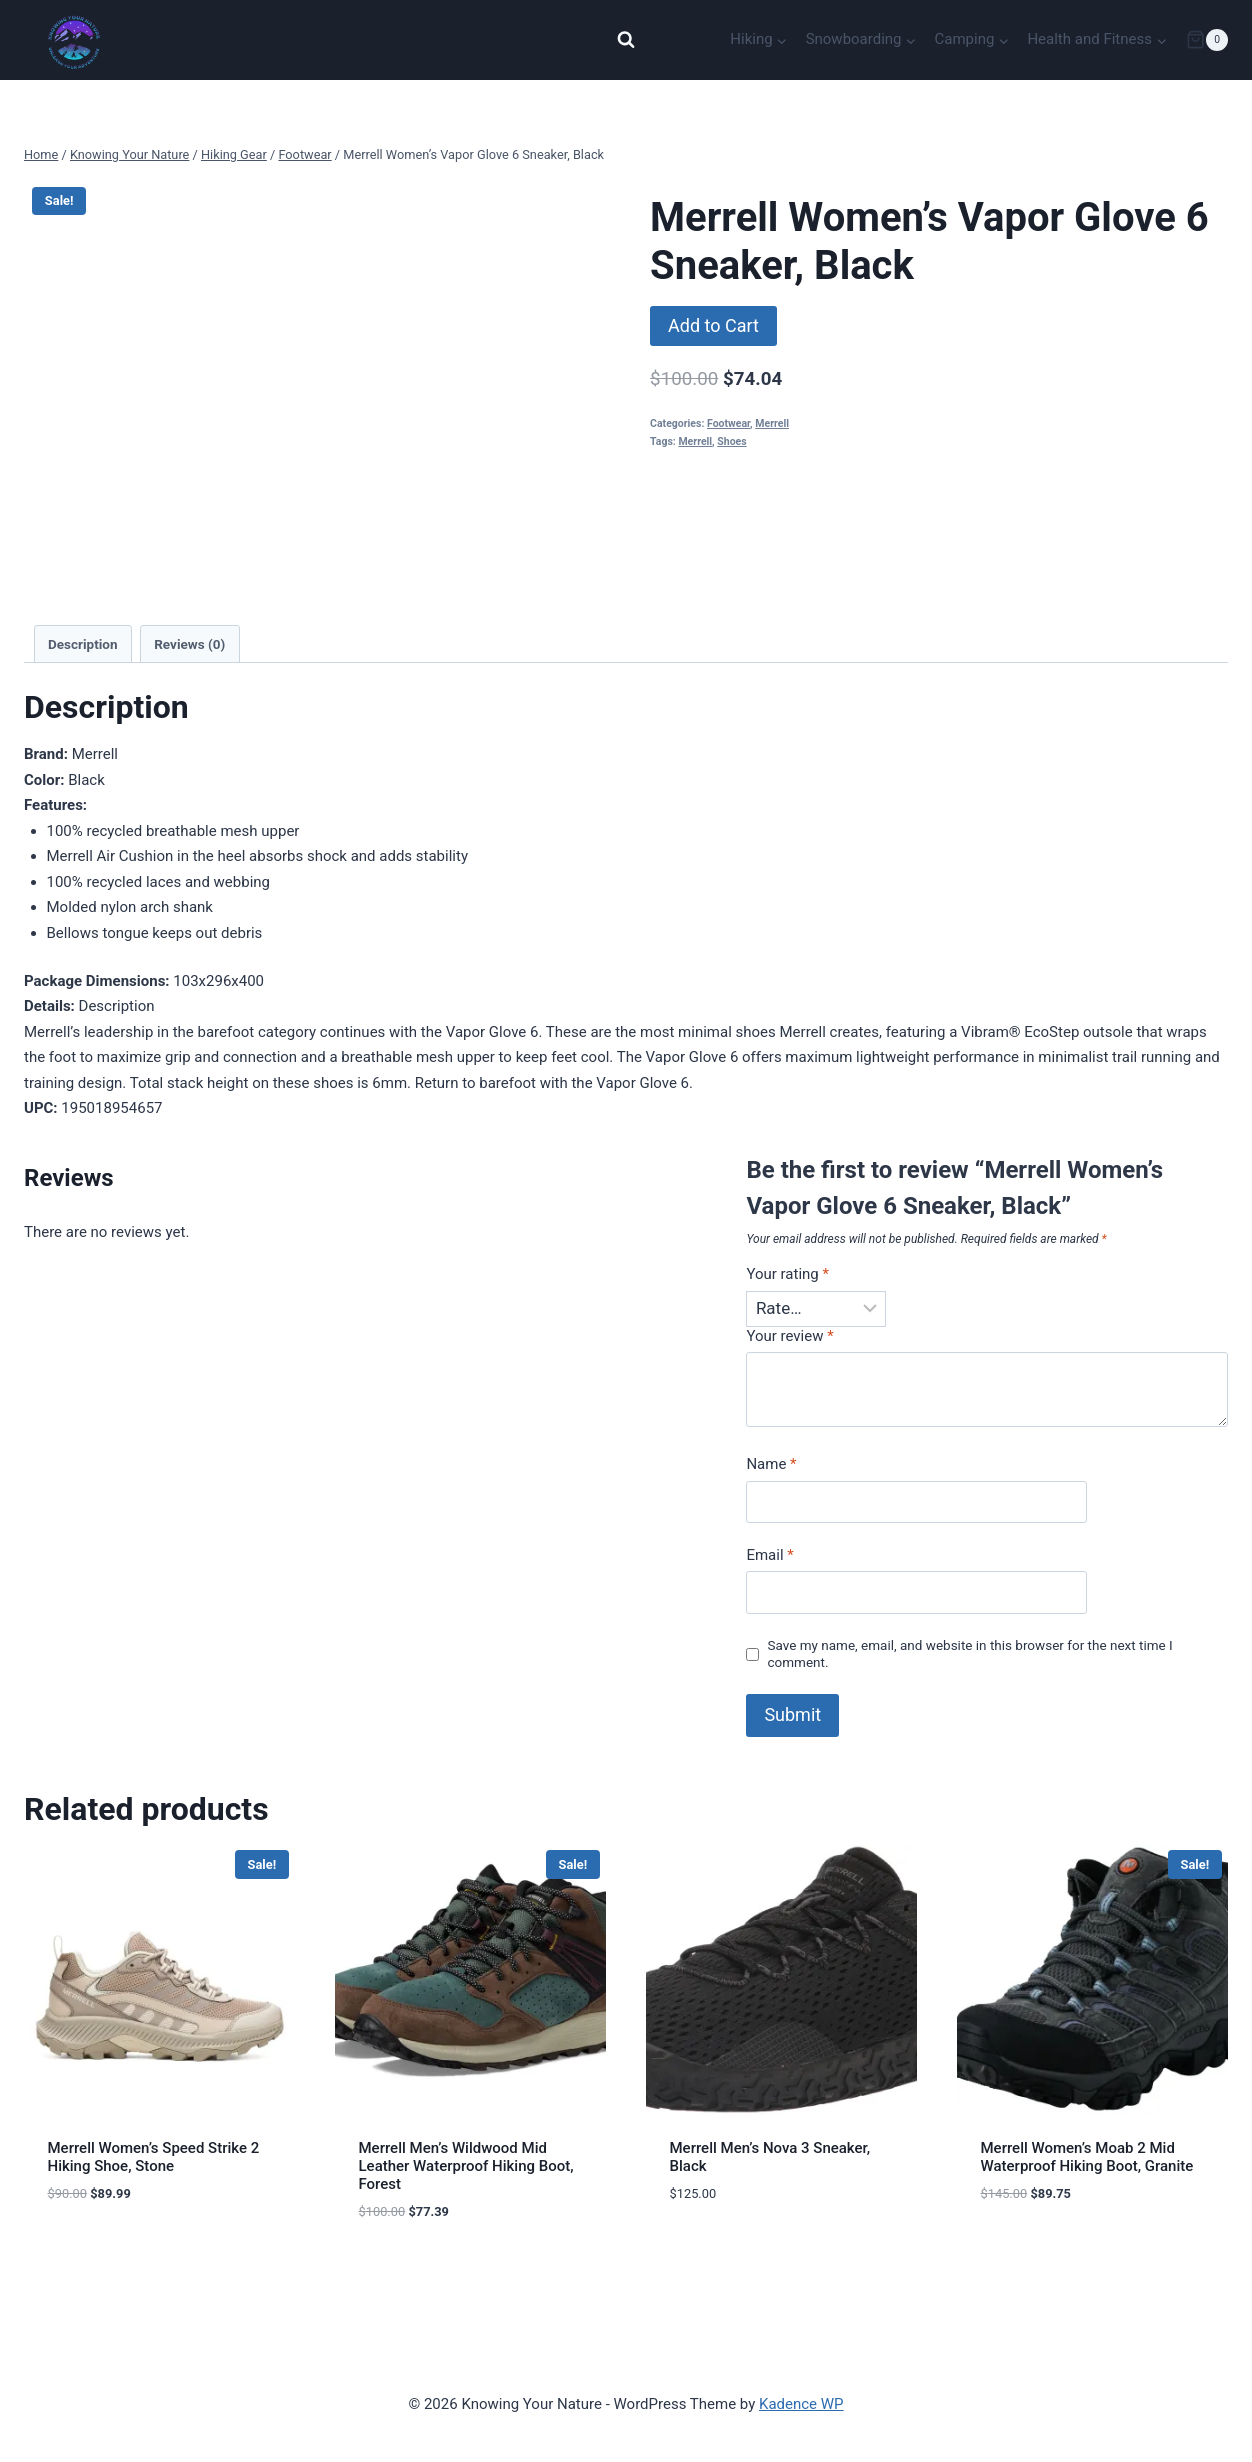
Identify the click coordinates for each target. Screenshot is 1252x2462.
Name (771, 1464)
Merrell (772, 423)
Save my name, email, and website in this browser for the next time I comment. (969, 1654)
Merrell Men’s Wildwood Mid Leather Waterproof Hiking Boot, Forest (466, 2166)
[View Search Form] (626, 40)
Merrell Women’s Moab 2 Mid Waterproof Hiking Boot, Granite (1087, 2157)
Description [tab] (82, 644)
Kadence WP (801, 2404)
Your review (789, 1336)
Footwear (728, 423)
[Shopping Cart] (1207, 40)
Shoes (731, 441)
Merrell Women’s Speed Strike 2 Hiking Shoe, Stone (154, 2157)
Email (769, 1555)
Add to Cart (713, 325)
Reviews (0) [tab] (189, 644)
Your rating (787, 1274)
